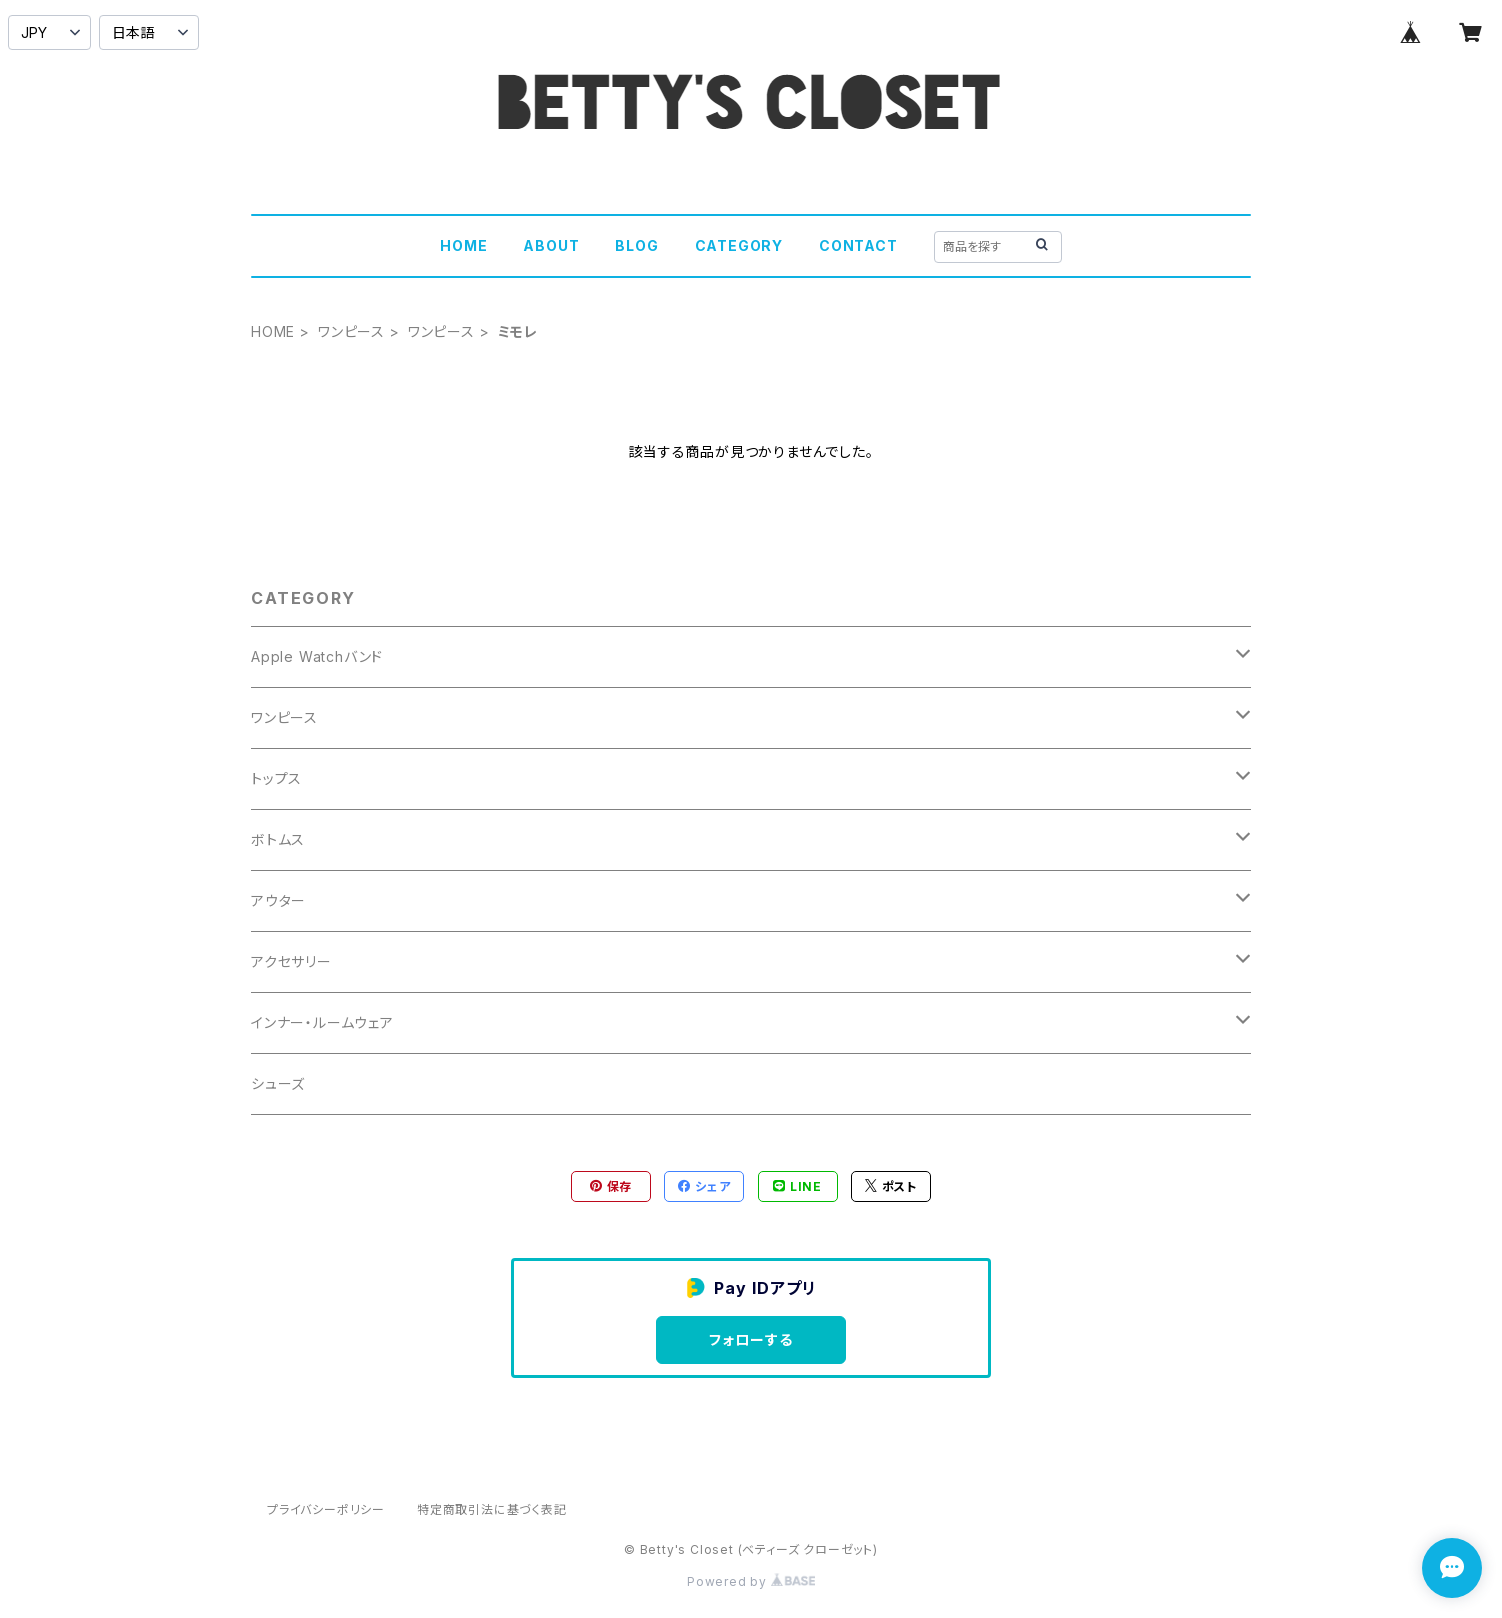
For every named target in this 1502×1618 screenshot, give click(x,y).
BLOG (636, 245)
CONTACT (858, 245)
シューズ (278, 1083)
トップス (276, 778)
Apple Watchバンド (317, 656)
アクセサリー (291, 961)
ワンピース (351, 331)
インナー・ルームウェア (322, 1022)
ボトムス (278, 839)
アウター (278, 900)
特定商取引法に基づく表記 (492, 1509)
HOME (463, 245)
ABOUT (551, 245)
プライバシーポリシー (326, 1509)
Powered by (751, 1581)
